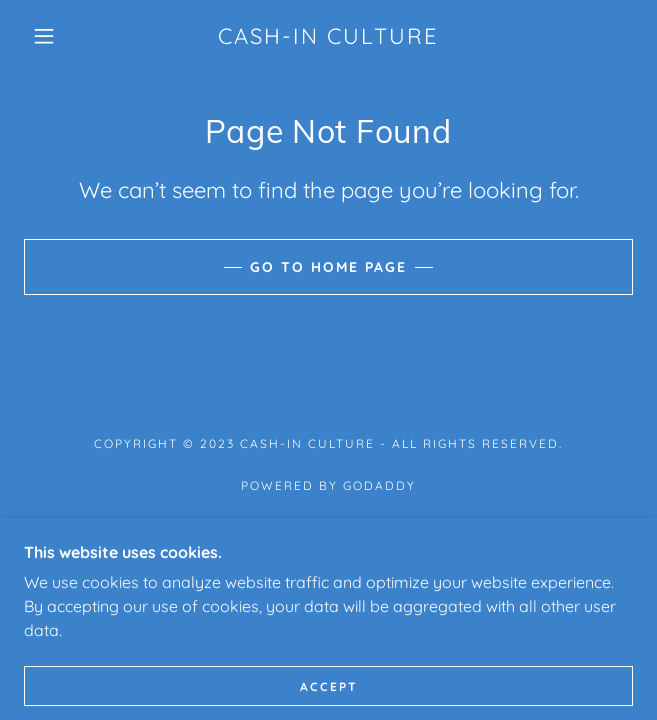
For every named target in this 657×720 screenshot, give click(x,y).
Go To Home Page (328, 267)
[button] (54, 36)
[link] (328, 36)
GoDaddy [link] (379, 485)
